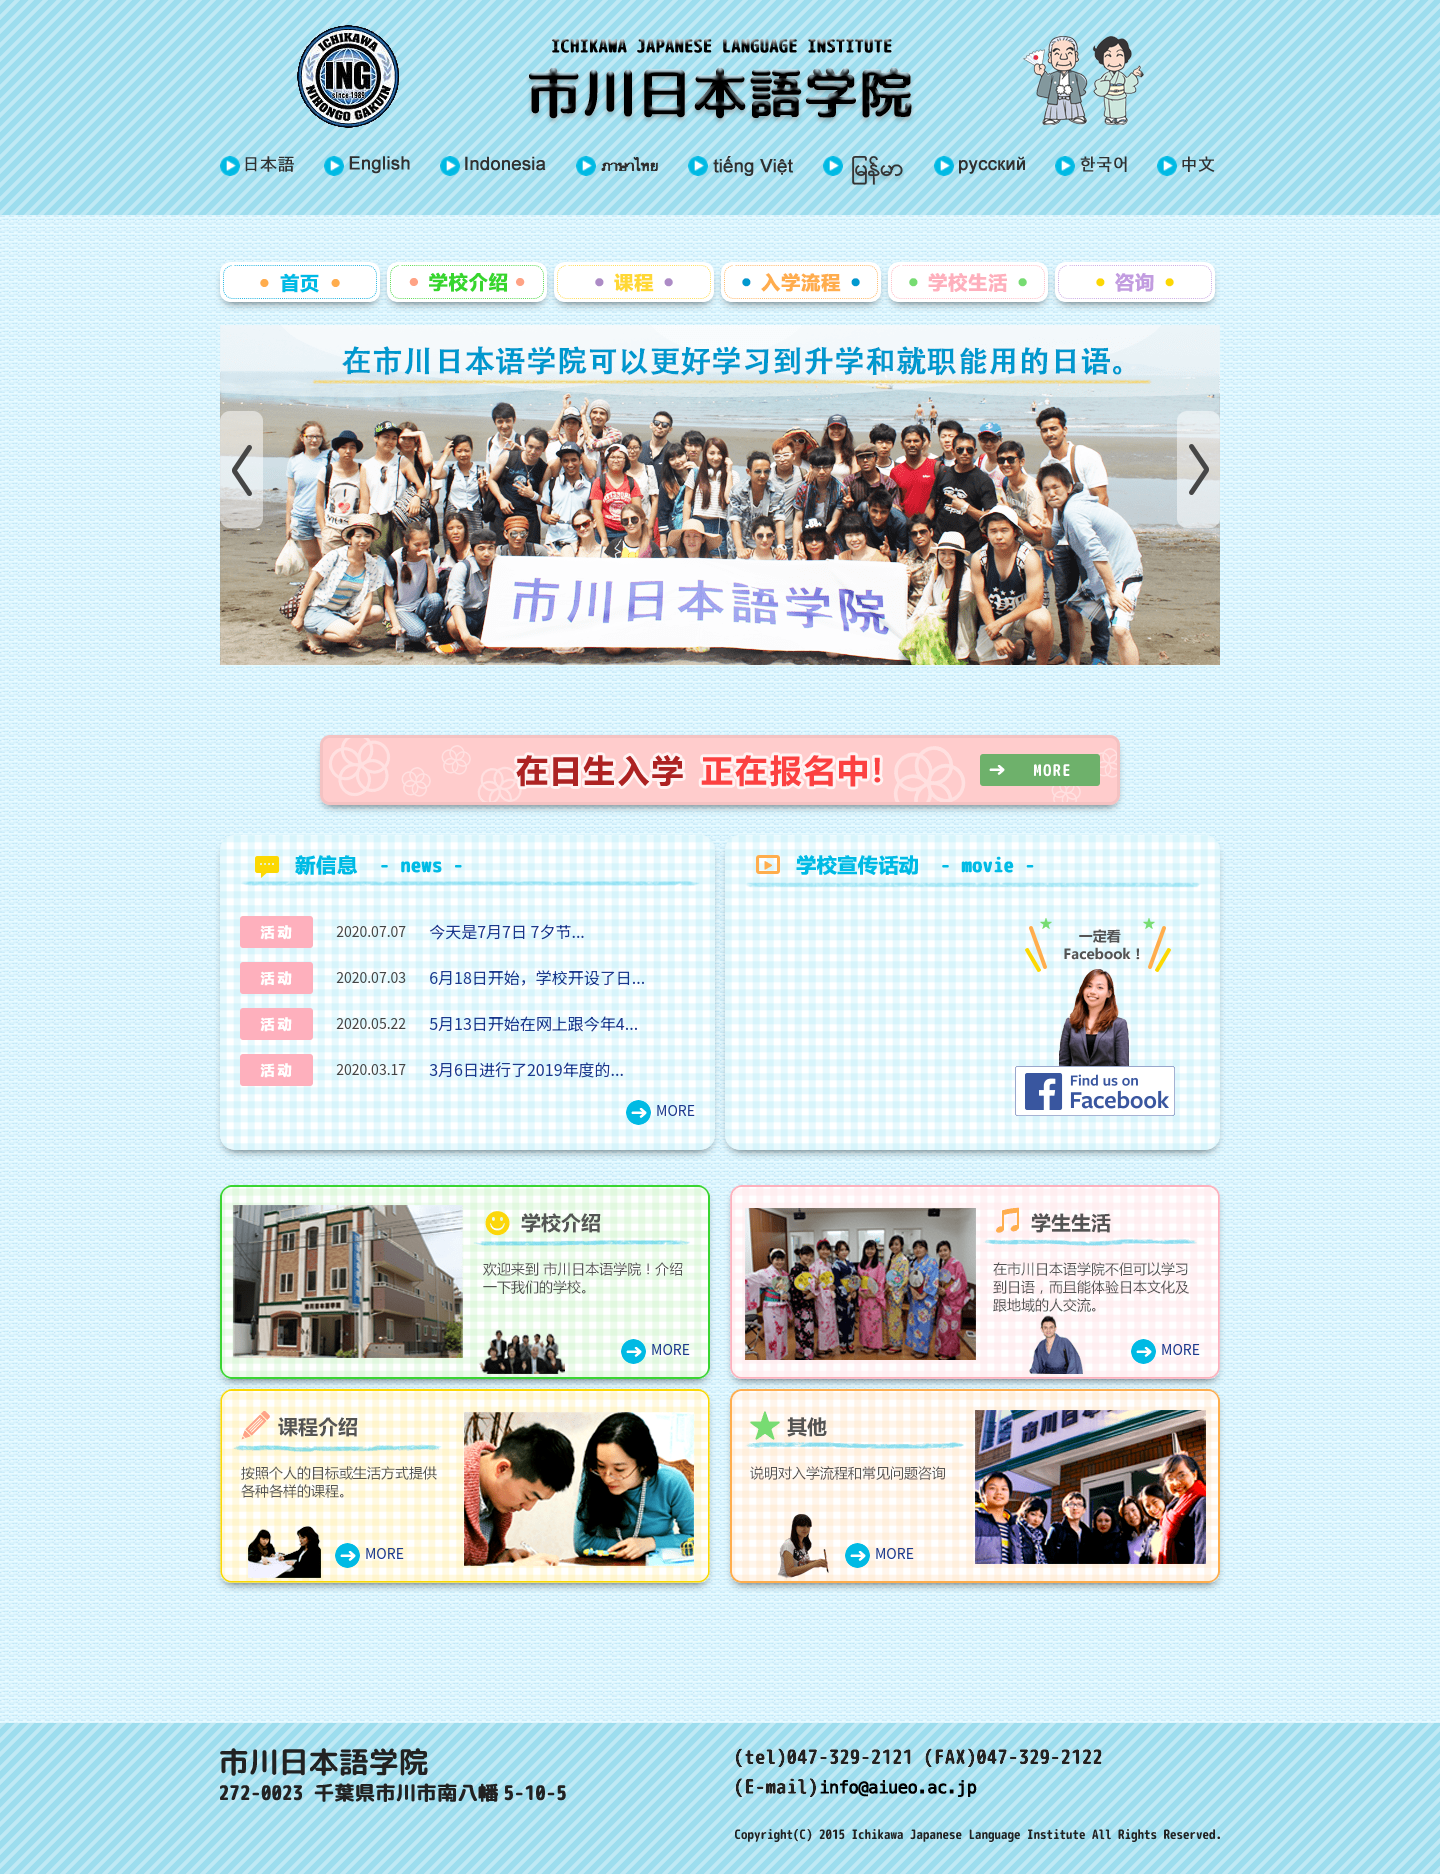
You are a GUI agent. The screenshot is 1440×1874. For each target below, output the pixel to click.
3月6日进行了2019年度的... (526, 1069)
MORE (675, 1110)
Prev (241, 469)
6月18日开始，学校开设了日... (537, 977)
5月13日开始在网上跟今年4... (533, 1023)
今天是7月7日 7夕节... (507, 931)
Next (1198, 469)
